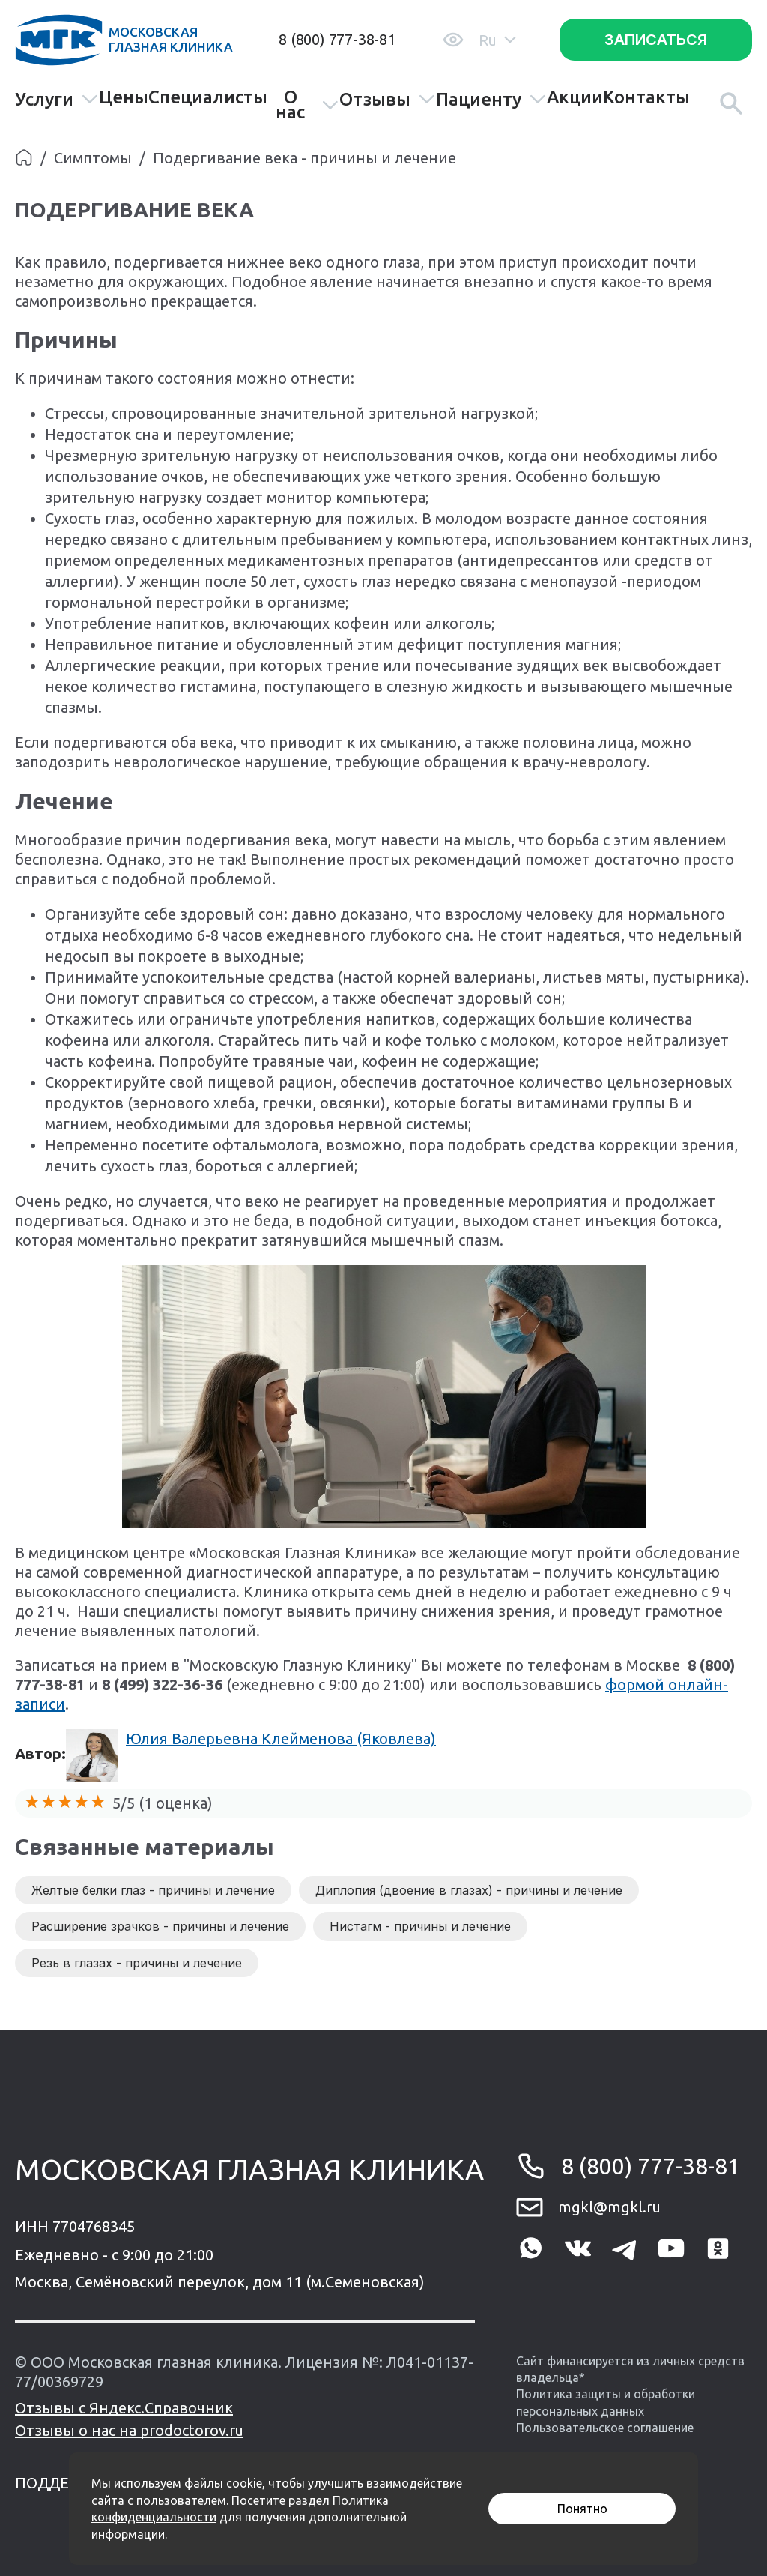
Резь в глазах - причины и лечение (136, 1962)
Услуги (57, 99)
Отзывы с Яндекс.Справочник (124, 2407)
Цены (123, 97)
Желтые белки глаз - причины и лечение (153, 1890)
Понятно (582, 2508)
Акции (575, 97)
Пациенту (491, 99)
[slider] (65, 1802)
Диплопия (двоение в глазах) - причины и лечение (468, 1890)
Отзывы (387, 99)
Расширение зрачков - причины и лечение (160, 1926)
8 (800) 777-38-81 (337, 39)
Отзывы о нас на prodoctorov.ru (129, 2430)
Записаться (655, 40)
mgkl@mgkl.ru (609, 2206)
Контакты (646, 97)
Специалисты (207, 97)
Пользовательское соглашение (605, 2427)
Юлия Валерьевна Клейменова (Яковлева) (281, 1738)
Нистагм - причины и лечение (420, 1926)
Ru (497, 40)
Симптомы (93, 157)
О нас (307, 105)
